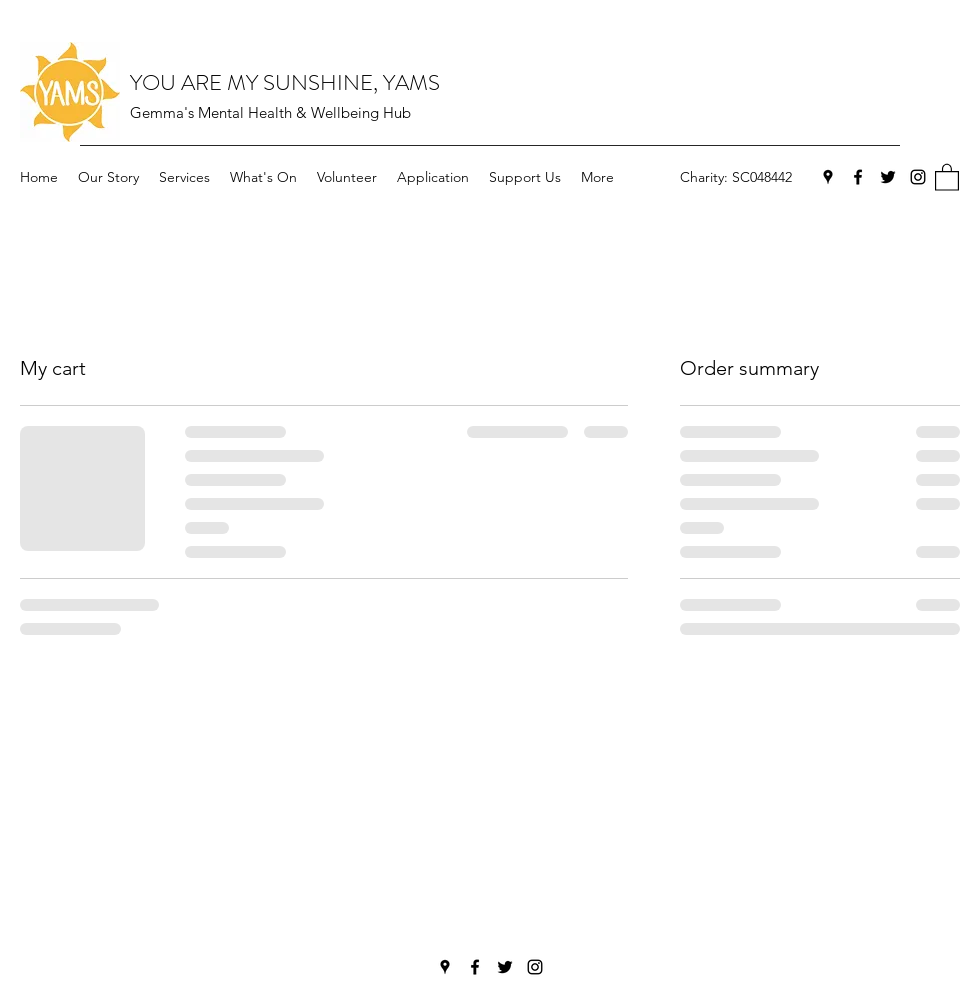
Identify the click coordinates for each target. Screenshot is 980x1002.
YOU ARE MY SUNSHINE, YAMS (285, 82)
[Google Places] (828, 177)
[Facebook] (858, 177)
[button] (947, 176)
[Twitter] (888, 177)
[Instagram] (918, 177)
